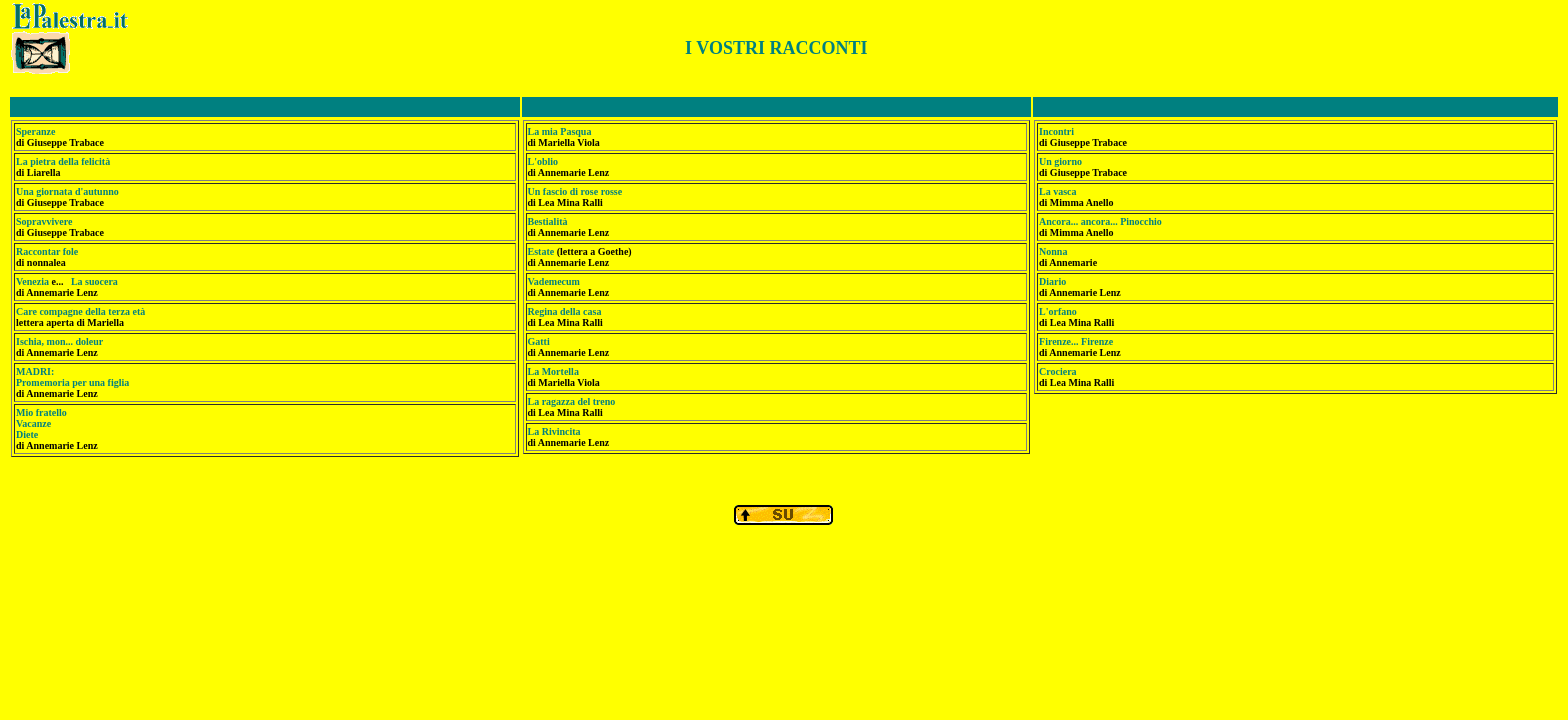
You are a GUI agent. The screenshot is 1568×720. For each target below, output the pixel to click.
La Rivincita (554, 431)
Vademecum (554, 281)
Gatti (539, 341)
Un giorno (1060, 161)
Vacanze (33, 423)
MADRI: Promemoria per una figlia (72, 377)
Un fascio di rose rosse (575, 191)
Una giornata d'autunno (67, 191)
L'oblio (543, 161)
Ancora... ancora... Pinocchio (1100, 221)
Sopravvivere (44, 221)
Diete (27, 434)
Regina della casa (565, 311)
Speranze (35, 131)
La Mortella (553, 371)
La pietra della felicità (63, 161)
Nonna (1053, 251)
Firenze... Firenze (1076, 341)
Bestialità (548, 221)
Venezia (32, 281)
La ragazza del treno (572, 401)
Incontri (1056, 131)
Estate (542, 251)
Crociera (1058, 371)
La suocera (94, 281)
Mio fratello (41, 412)
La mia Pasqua (560, 131)
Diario (1052, 281)
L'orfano (1058, 311)
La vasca (1058, 191)
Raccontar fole (47, 251)
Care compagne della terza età (80, 311)
